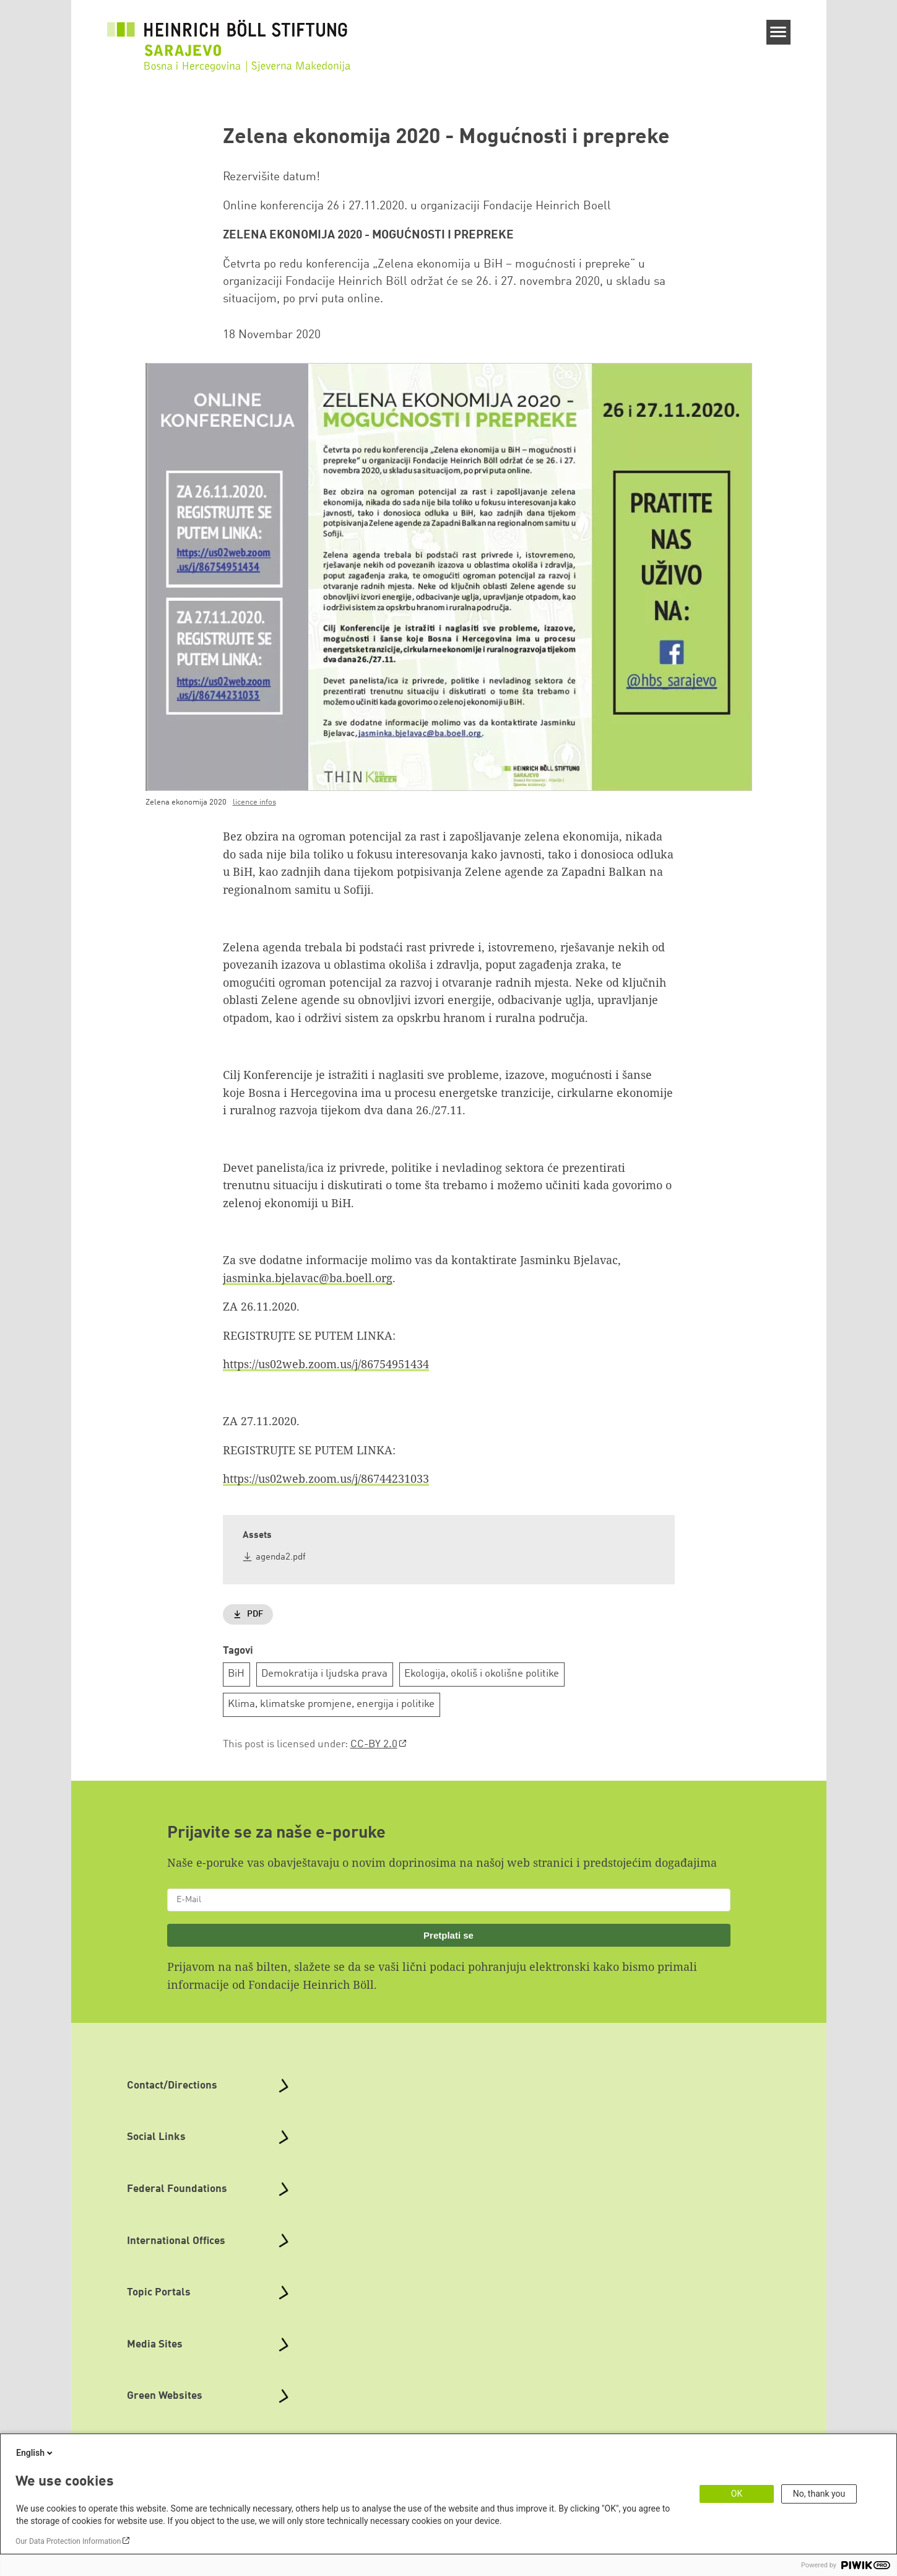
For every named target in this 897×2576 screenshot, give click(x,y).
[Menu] (778, 32)
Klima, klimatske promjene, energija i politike (331, 1704)
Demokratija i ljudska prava (324, 1674)
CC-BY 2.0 (373, 1744)
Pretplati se (448, 1935)
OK (736, 2494)
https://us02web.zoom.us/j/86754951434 (326, 1363)
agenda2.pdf (281, 1557)
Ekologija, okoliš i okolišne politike (481, 1674)
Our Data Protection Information (68, 2541)
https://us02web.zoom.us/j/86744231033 (326, 1478)
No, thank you (819, 2494)
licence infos (254, 802)
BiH (236, 1674)
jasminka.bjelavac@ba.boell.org (307, 1277)
